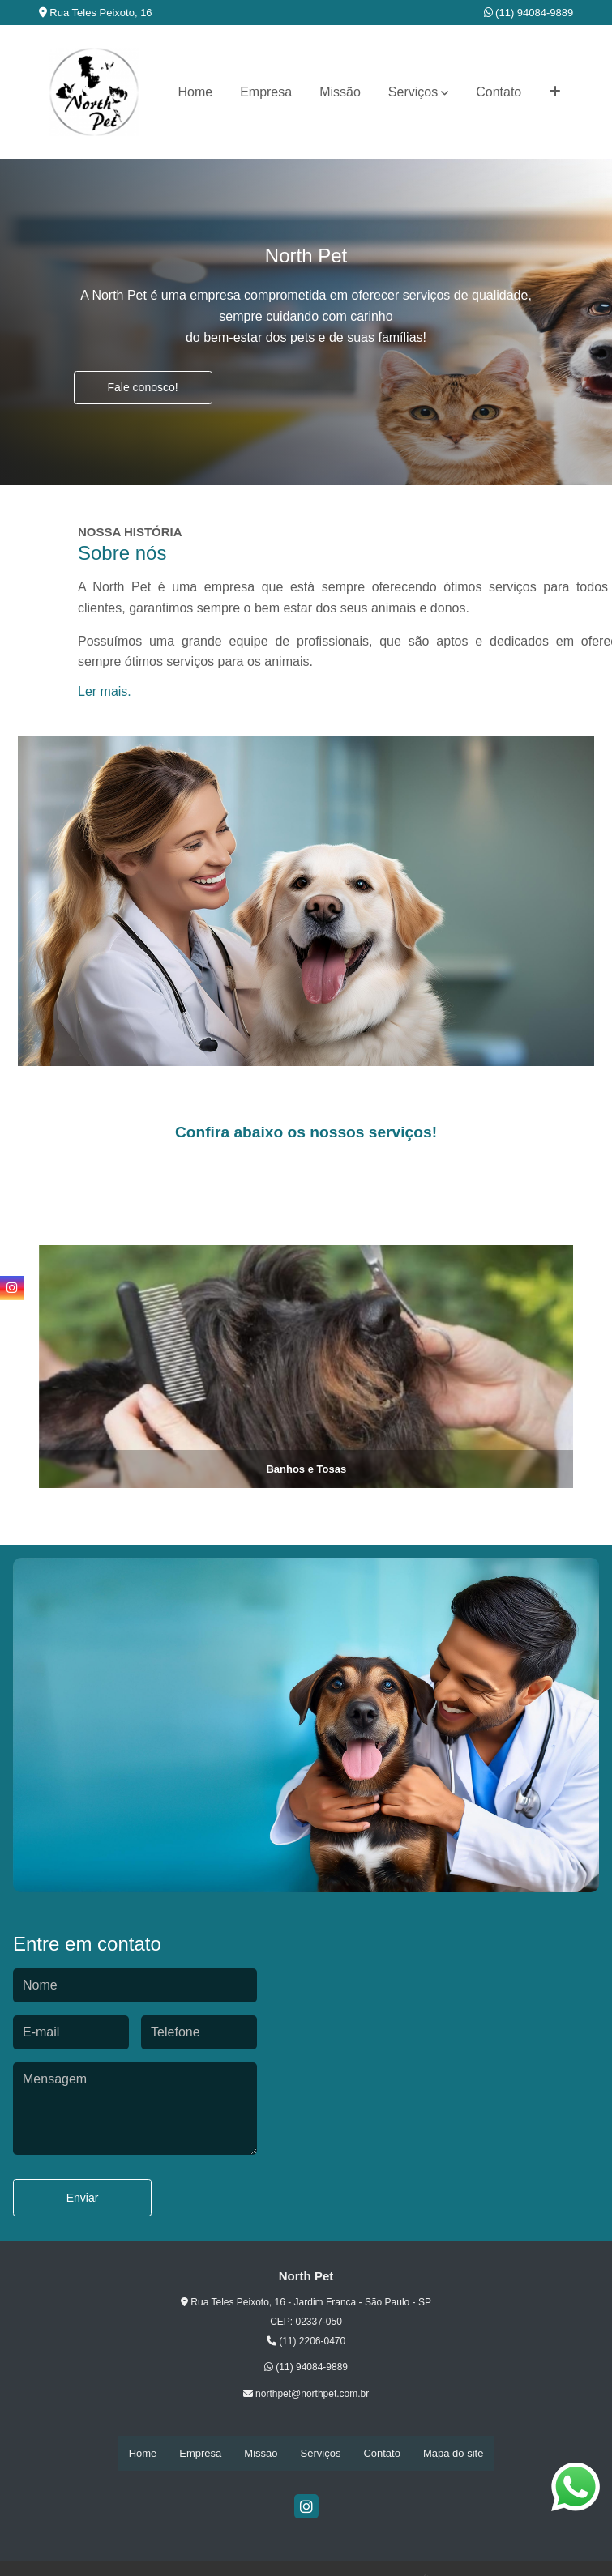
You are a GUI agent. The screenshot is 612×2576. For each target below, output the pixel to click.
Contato (498, 92)
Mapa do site (453, 2453)
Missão (340, 92)
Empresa (266, 92)
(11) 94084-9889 (529, 12)
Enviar (82, 2197)
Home (195, 92)
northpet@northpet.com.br (306, 2393)
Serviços (413, 92)
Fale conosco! (143, 387)
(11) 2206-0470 (306, 2341)
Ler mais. (104, 691)
